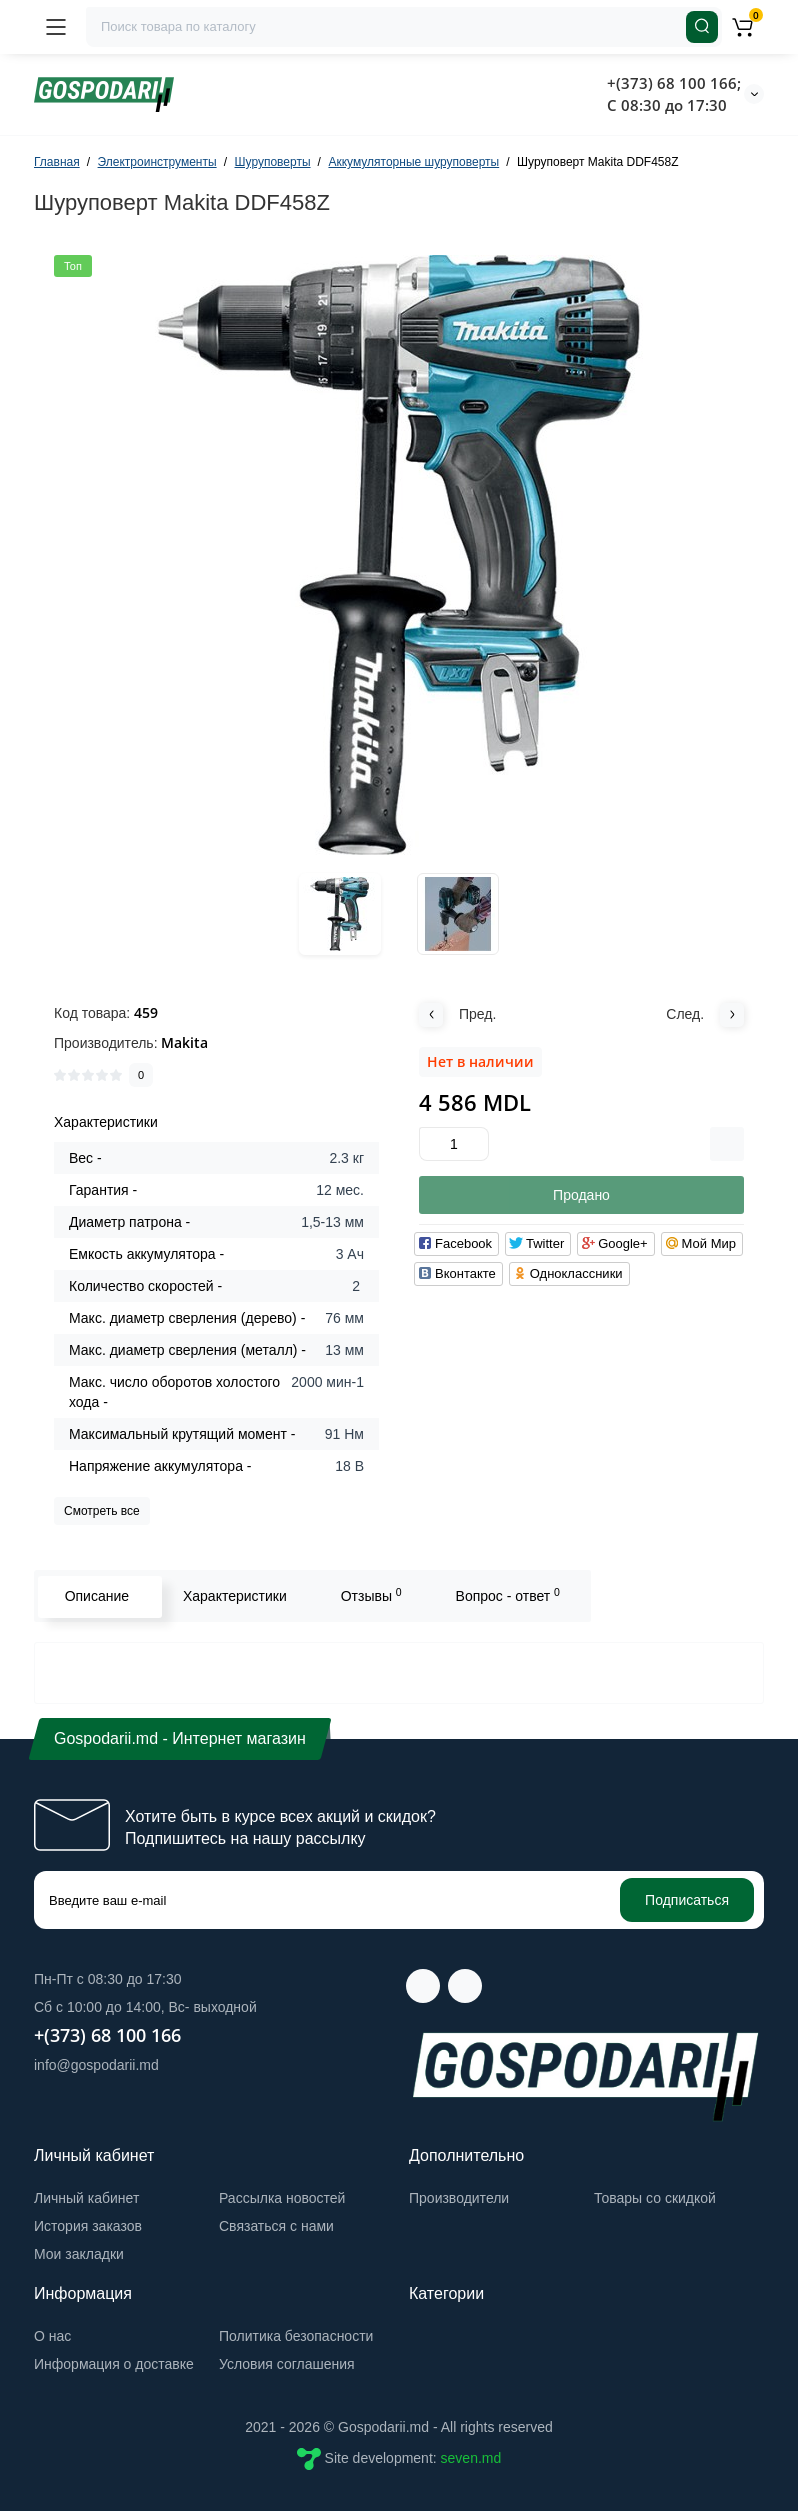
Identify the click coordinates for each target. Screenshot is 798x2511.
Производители (459, 2198)
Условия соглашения (287, 2364)
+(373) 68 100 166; (674, 83)
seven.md (471, 2458)
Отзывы (369, 1595)
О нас (52, 2336)
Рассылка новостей (282, 2198)
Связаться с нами (276, 2226)
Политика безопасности (296, 2336)
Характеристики (233, 1596)
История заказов (88, 2226)
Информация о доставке (114, 2364)
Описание (95, 1596)
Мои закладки (79, 2254)
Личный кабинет (86, 2198)
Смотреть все (102, 1511)
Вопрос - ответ (506, 1595)
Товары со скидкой (655, 2198)
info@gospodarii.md (96, 2065)
